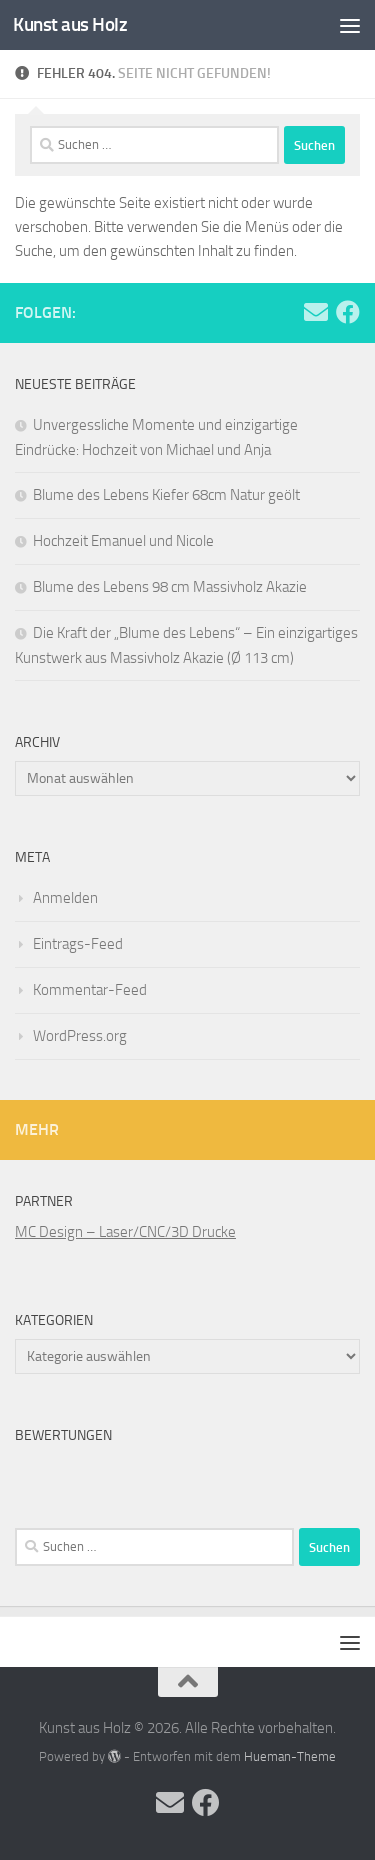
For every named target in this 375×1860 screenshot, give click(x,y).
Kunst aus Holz (70, 24)
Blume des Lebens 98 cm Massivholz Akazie (170, 587)
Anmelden (65, 898)
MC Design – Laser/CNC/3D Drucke (125, 1232)
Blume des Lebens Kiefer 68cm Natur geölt (166, 495)
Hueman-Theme (290, 1756)
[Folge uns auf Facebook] (348, 312)
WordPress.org (80, 1036)
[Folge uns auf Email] (316, 312)
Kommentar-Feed (90, 990)
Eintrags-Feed (78, 944)
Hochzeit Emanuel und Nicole (123, 541)
